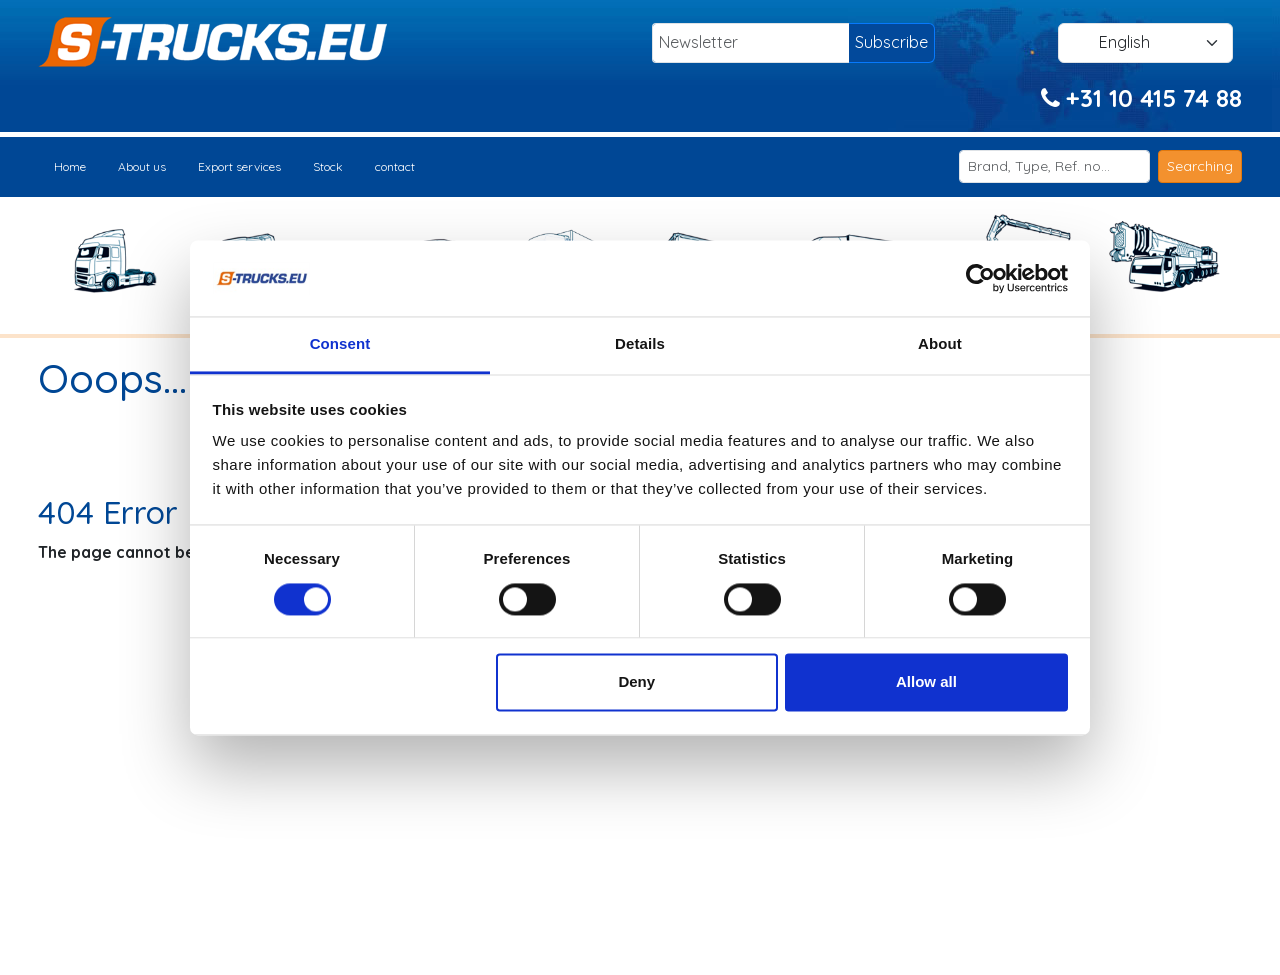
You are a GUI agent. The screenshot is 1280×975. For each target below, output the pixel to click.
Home (70, 166)
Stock (328, 166)
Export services (239, 166)
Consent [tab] (340, 344)
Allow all (926, 682)
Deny (636, 682)
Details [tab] (640, 344)
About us (142, 166)
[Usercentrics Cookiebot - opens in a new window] (980, 278)
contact (395, 166)
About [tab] (940, 344)
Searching (1200, 166)
